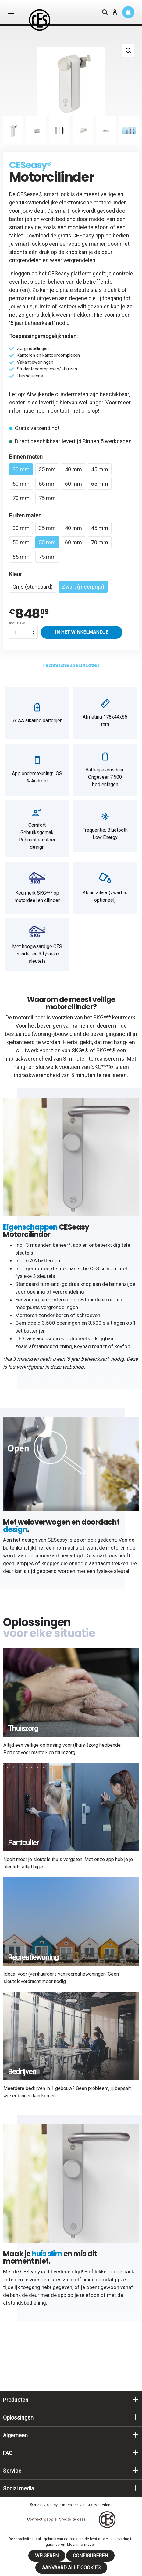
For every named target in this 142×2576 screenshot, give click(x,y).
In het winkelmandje (81, 632)
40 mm (73, 469)
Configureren (90, 2556)
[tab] (70, 665)
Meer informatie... (82, 2544)
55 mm (47, 483)
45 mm (99, 469)
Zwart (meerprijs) (83, 586)
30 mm (21, 469)
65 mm (99, 483)
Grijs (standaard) (32, 586)
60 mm (73, 483)
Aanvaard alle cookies (71, 2567)
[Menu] (11, 12)
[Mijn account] (115, 12)
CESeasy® (30, 165)
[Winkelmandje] (128, 12)
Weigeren (47, 2556)
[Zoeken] (105, 12)
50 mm (21, 483)
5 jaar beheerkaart (32, 323)
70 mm (21, 498)
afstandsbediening (50, 1346)
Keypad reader (90, 1346)
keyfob (122, 1346)
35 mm (47, 469)
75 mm (47, 498)
